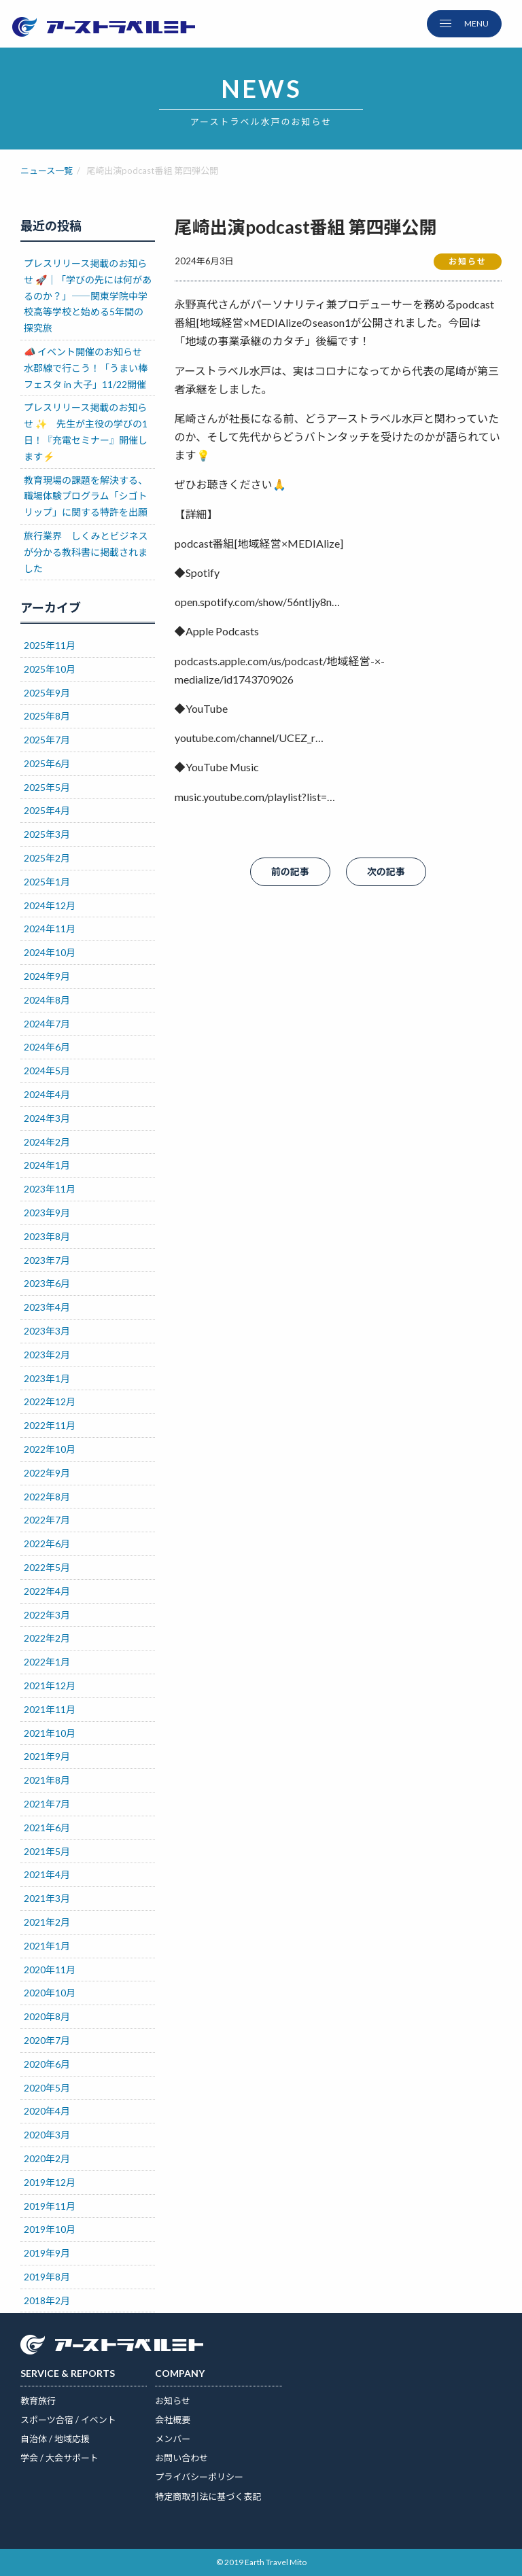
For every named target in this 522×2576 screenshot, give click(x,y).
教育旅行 (38, 2400)
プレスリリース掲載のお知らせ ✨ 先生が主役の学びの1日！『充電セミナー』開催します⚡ (85, 431)
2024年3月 (47, 1118)
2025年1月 (47, 881)
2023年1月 (47, 1378)
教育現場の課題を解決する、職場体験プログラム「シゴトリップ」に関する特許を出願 (85, 496)
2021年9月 (47, 1756)
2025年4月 (47, 810)
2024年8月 (47, 1000)
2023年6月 (47, 1283)
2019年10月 (49, 2229)
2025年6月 (47, 763)
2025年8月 (47, 716)
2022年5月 (47, 1567)
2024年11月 (49, 928)
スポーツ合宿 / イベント (68, 2419)
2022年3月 (47, 1615)
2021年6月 (47, 1827)
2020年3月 (47, 2134)
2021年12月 (49, 1685)
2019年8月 (47, 2276)
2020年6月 (47, 2064)
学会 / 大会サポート (59, 2457)
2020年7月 (47, 2040)
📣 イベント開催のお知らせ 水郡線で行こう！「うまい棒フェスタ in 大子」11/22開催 (89, 368)
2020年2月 (47, 2158)
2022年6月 (47, 1543)
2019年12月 (49, 2182)
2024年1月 (47, 1165)
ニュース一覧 (46, 170)
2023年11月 (49, 1189)
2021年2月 (47, 1922)
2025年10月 (49, 669)
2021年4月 (47, 1874)
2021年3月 (47, 1898)
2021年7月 (47, 1804)
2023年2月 (47, 1354)
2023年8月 (47, 1236)
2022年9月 (47, 1473)
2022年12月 (49, 1401)
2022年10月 (49, 1449)
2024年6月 (47, 1047)
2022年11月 (49, 1425)
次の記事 (386, 871)
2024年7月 (47, 1023)
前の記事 (290, 871)
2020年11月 (49, 1969)
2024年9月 (47, 976)
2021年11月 (49, 1709)
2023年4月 (47, 1307)
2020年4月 (47, 2111)
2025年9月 (47, 693)
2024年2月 (47, 1142)
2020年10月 (49, 1992)
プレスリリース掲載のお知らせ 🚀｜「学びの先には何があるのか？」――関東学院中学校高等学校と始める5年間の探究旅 (88, 296)
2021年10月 (49, 1733)
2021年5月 (47, 1851)
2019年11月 (49, 2206)
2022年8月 (47, 1496)
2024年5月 (47, 1070)
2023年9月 (47, 1212)
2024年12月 (49, 905)
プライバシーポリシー (199, 2476)
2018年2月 (47, 2300)
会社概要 (172, 2419)
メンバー (172, 2438)
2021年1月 (47, 1946)
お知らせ (172, 2400)
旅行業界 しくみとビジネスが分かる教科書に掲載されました (86, 552)
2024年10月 (49, 952)
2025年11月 (49, 645)
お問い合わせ (181, 2457)
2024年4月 (47, 1094)
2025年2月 (47, 858)
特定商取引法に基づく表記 (208, 2496)
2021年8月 (47, 1780)
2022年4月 (47, 1591)
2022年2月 (47, 1638)
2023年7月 (47, 1260)
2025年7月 (47, 739)
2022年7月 (47, 1519)
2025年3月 (47, 834)
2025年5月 (47, 787)
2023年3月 (47, 1331)
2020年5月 (47, 2088)
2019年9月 (47, 2253)
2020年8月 (47, 2016)
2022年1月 (47, 1662)
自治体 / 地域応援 (55, 2438)
